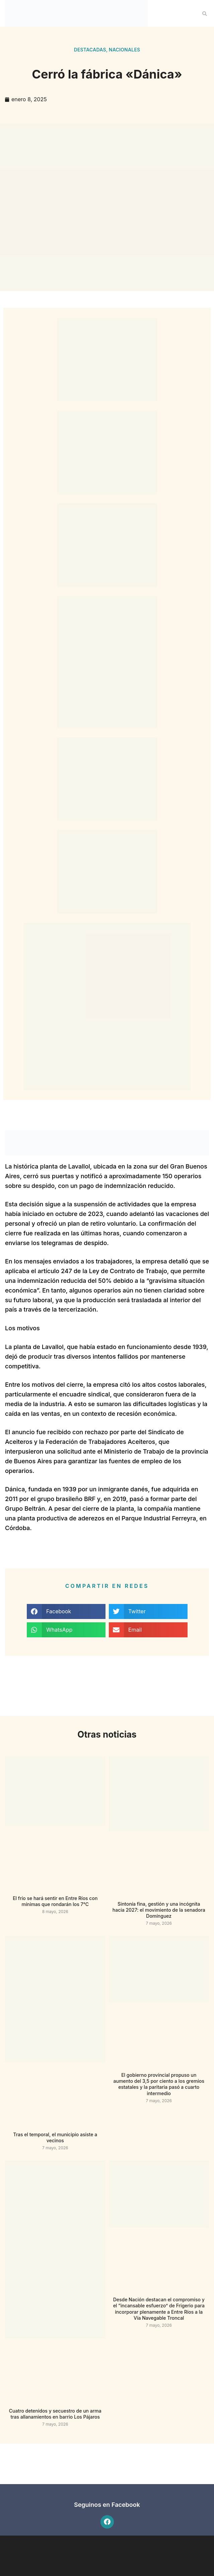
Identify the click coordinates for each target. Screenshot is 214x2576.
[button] (204, 13)
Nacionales (124, 49)
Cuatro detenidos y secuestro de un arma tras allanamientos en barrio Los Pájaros (55, 2414)
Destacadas (90, 49)
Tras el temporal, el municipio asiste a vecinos (55, 2137)
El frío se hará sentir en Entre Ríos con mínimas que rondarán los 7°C (55, 1901)
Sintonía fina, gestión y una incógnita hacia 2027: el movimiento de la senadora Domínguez (159, 1910)
